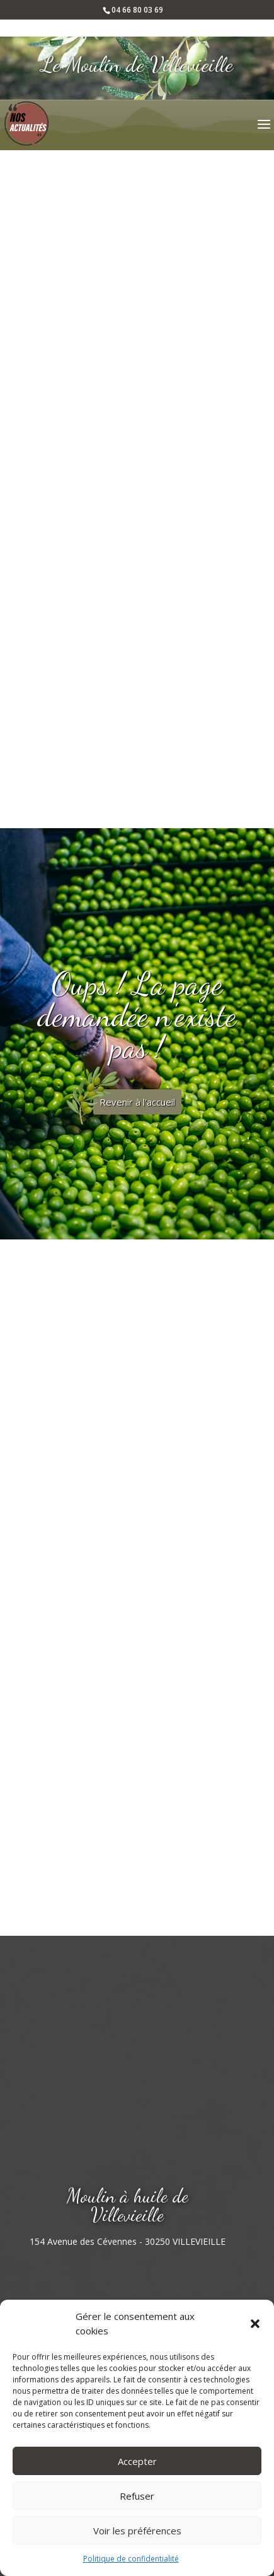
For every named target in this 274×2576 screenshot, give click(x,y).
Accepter (137, 2461)
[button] (255, 2323)
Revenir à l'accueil (137, 1102)
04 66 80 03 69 (137, 9)
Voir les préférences (137, 2530)
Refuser (137, 2496)
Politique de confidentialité (131, 2558)
